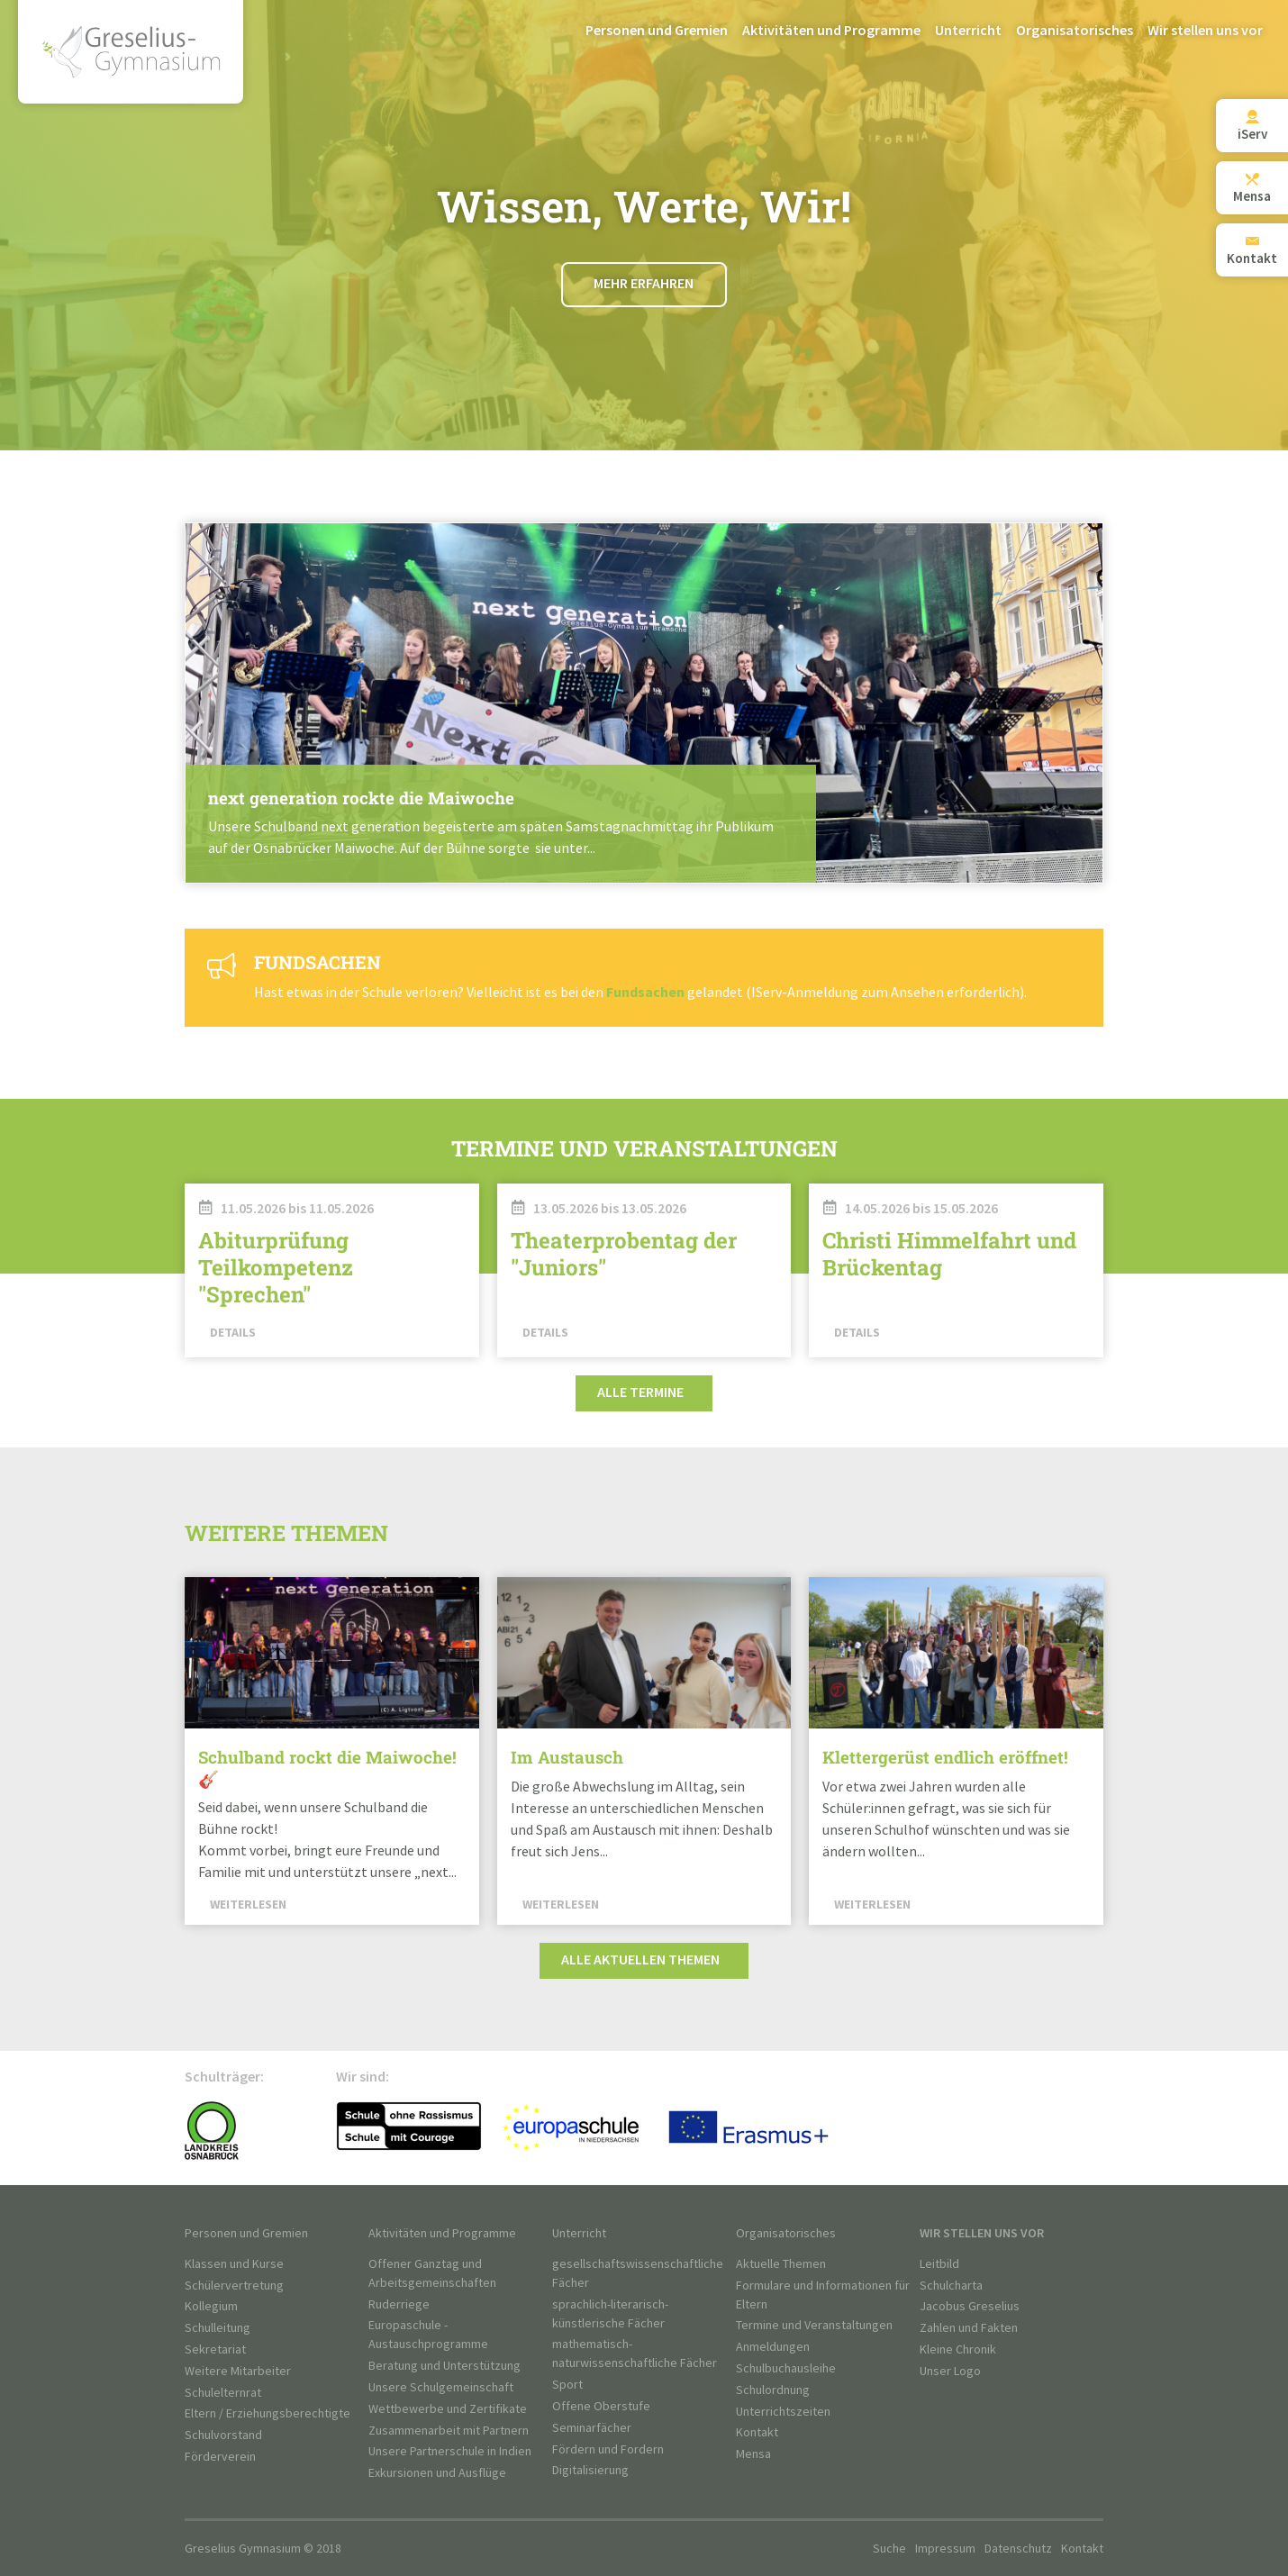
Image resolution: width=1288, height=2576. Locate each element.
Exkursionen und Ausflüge (437, 2473)
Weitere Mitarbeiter (238, 2371)
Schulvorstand (223, 2435)
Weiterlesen (644, 703)
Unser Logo (950, 2371)
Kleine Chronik (958, 2349)
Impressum (945, 2548)
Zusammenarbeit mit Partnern (448, 2430)
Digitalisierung (590, 2470)
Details (233, 1332)
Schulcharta (951, 2285)
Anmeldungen (773, 2346)
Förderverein (220, 2456)
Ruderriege (399, 2304)
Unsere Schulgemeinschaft (440, 2387)
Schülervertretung (234, 2285)
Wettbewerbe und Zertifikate (447, 2409)
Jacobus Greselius (970, 2306)
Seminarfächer (591, 2427)
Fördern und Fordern (608, 2449)
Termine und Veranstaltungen (814, 2325)
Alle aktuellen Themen (640, 1960)
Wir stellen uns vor (1205, 31)
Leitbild (939, 2264)
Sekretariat (215, 2349)
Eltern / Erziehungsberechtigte (267, 2413)
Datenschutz (1018, 2548)
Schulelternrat (223, 2392)
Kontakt (757, 2432)
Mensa (753, 2454)
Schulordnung (773, 2390)
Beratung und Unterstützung (444, 2365)
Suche (889, 2548)
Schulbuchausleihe (786, 2368)
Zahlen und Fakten (969, 2328)
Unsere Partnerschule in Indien (449, 2451)
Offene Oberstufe (601, 2406)
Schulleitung (217, 2328)
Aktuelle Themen (781, 2264)
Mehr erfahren (644, 284)
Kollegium (211, 2306)
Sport (567, 2384)
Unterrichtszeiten (783, 2411)
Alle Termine (640, 1392)
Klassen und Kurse (234, 2264)
